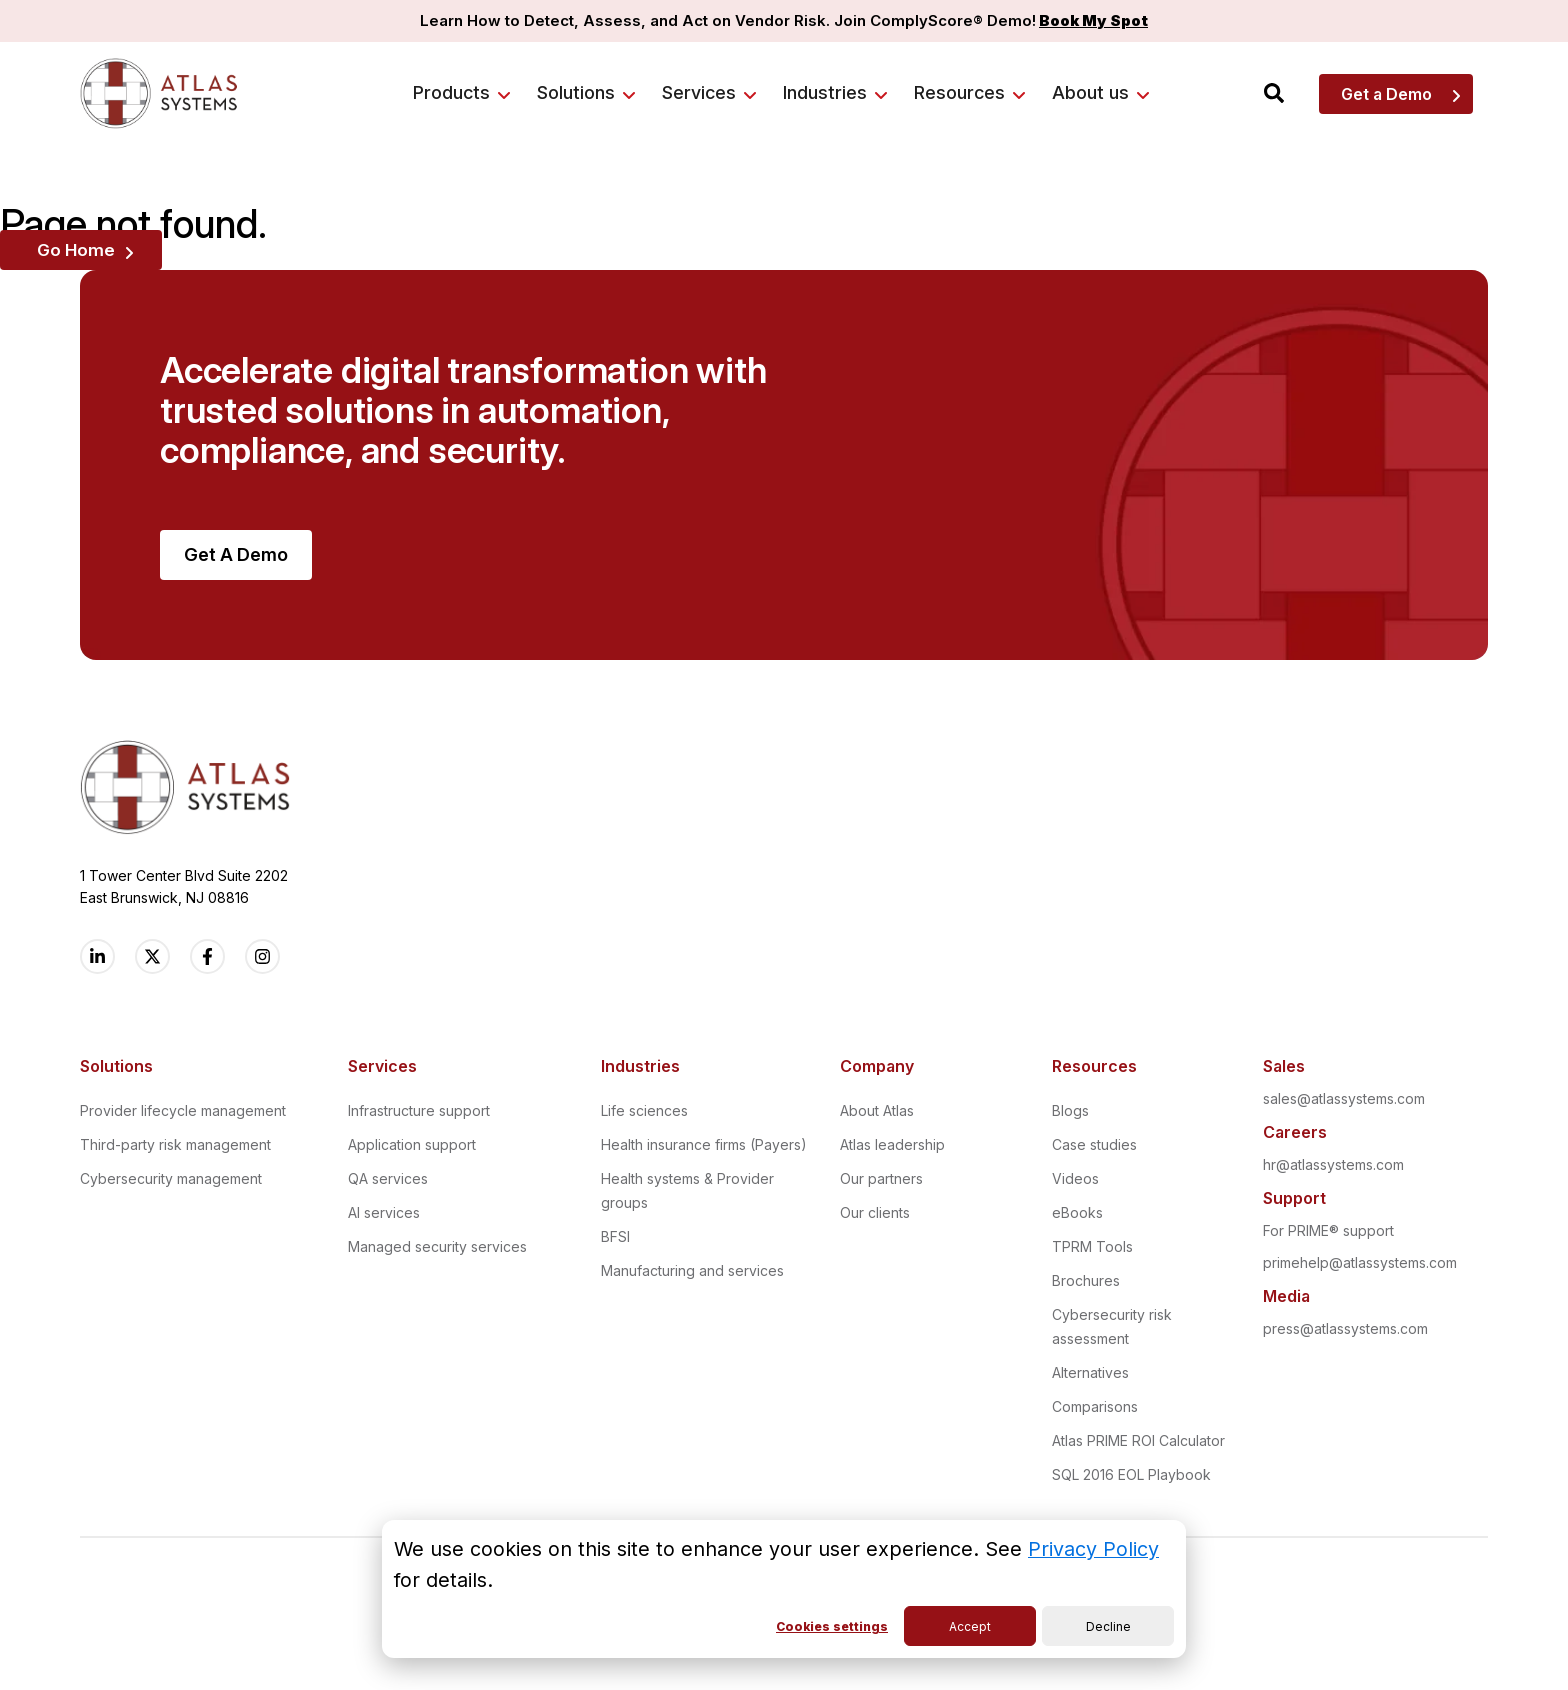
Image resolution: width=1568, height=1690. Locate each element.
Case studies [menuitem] (1094, 1144)
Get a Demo (1386, 94)
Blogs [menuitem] (1070, 1110)
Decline (1108, 1626)
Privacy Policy (1093, 1549)
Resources (959, 92)
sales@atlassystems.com (1344, 1098)
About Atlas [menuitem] (877, 1110)
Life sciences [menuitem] (644, 1110)
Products (451, 92)
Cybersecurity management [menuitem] (171, 1178)
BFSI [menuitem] (615, 1236)
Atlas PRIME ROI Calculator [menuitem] (1138, 1440)
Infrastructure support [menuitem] (419, 1110)
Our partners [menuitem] (881, 1178)
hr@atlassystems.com (1333, 1164)
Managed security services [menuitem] (437, 1246)
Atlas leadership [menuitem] (892, 1144)
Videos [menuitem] (1075, 1178)
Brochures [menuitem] (1086, 1280)
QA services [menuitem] (388, 1178)
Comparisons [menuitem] (1095, 1406)
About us (1090, 92)
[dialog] (784, 1589)
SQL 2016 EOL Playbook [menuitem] (1131, 1474)
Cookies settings (832, 1626)
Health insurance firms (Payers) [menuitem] (704, 1144)
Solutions (576, 92)
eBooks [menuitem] (1077, 1212)
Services (699, 92)
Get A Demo (236, 554)
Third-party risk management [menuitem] (175, 1144)
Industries (825, 92)
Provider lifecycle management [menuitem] (183, 1110)
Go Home (76, 250)
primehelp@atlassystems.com (1360, 1262)
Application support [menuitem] (412, 1144)
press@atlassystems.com (1345, 1328)
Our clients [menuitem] (875, 1212)
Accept (970, 1626)
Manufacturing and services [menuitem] (692, 1270)
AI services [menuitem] (384, 1212)
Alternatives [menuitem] (1090, 1372)
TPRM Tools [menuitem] (1092, 1246)
